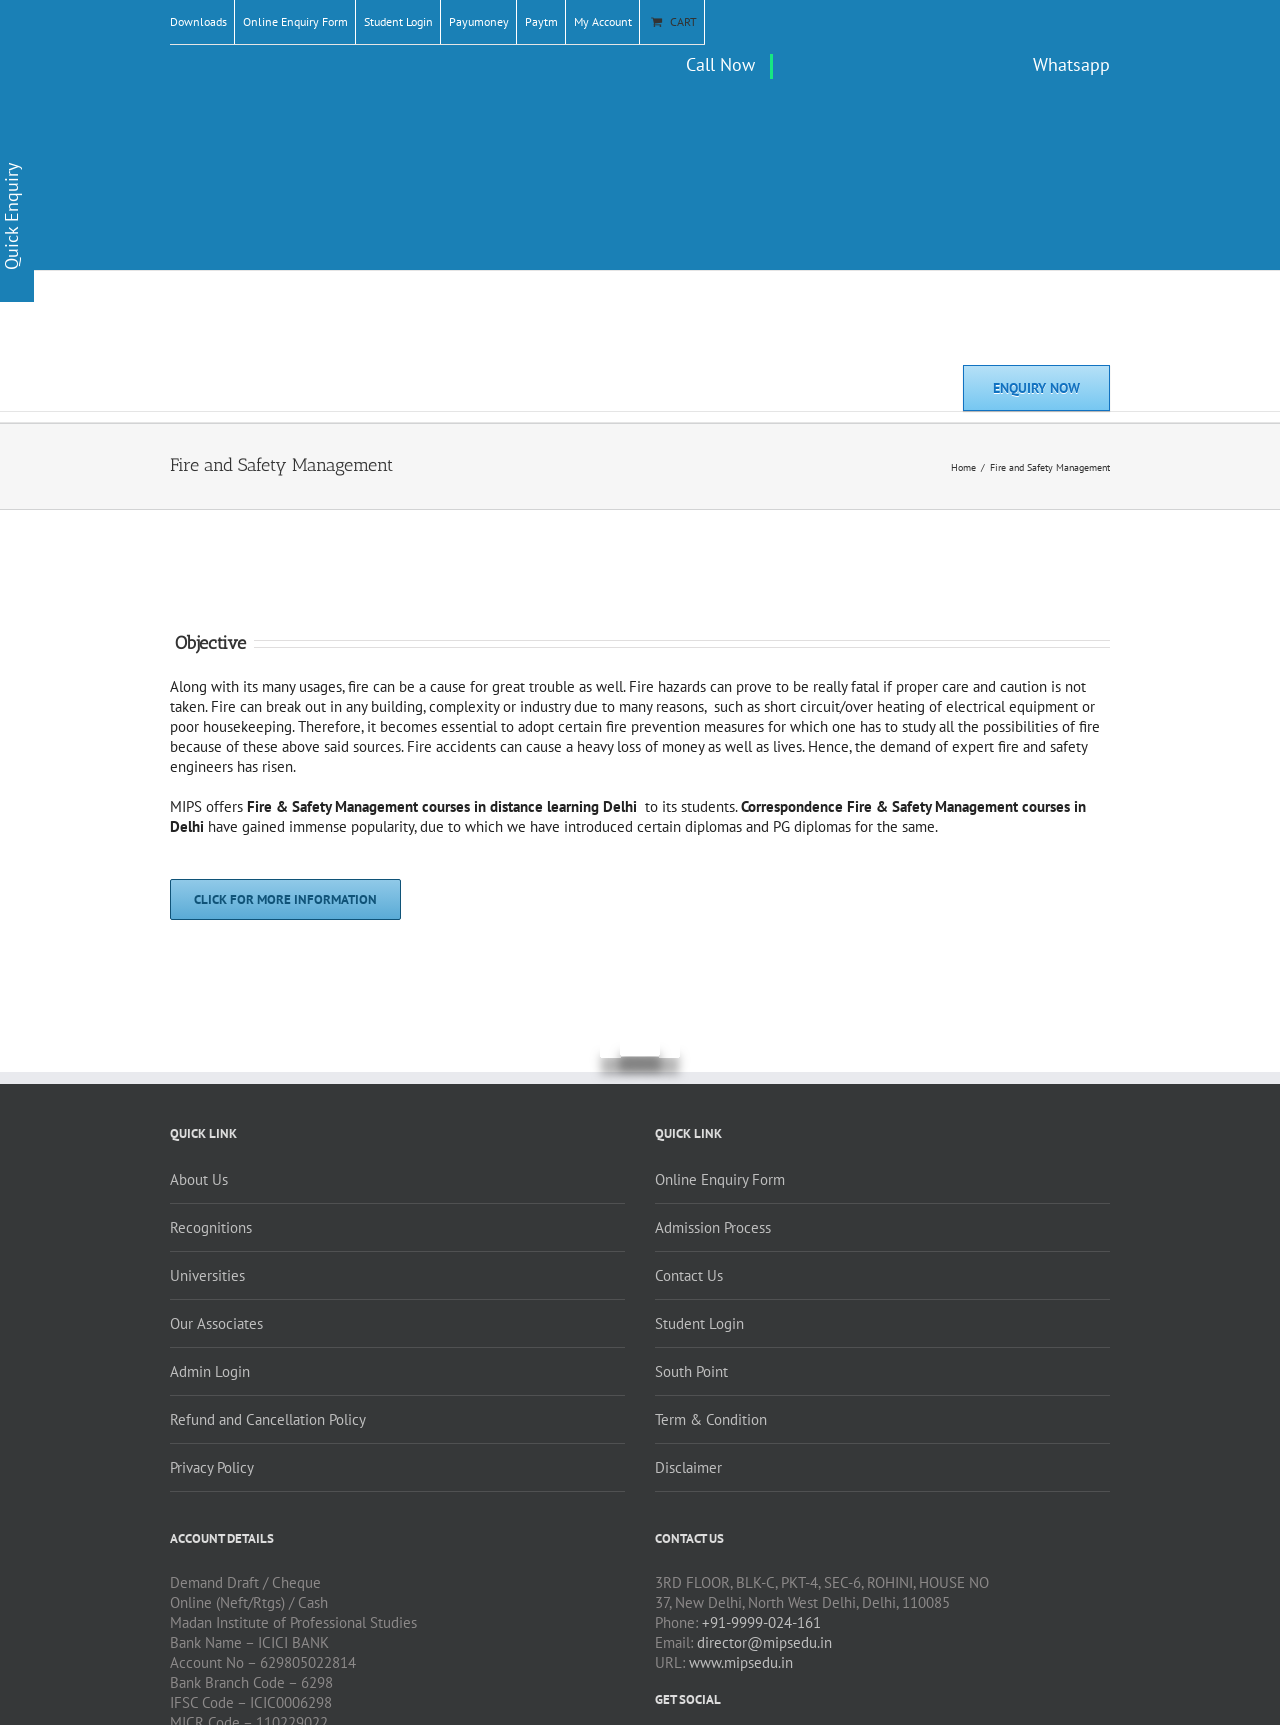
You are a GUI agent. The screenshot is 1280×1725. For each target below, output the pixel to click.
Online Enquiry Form (295, 21)
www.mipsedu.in (741, 1662)
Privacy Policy (212, 1467)
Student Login (398, 21)
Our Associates (216, 1323)
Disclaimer (688, 1467)
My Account (603, 21)
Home (963, 467)
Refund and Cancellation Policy (268, 1419)
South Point (691, 1371)
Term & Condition (711, 1419)
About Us (199, 1179)
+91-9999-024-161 (761, 1622)
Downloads (198, 21)
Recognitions (211, 1227)
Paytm (541, 21)
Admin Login (210, 1371)
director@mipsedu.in (764, 1642)
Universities (207, 1275)
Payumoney (479, 21)
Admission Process (713, 1227)
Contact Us (689, 1275)
